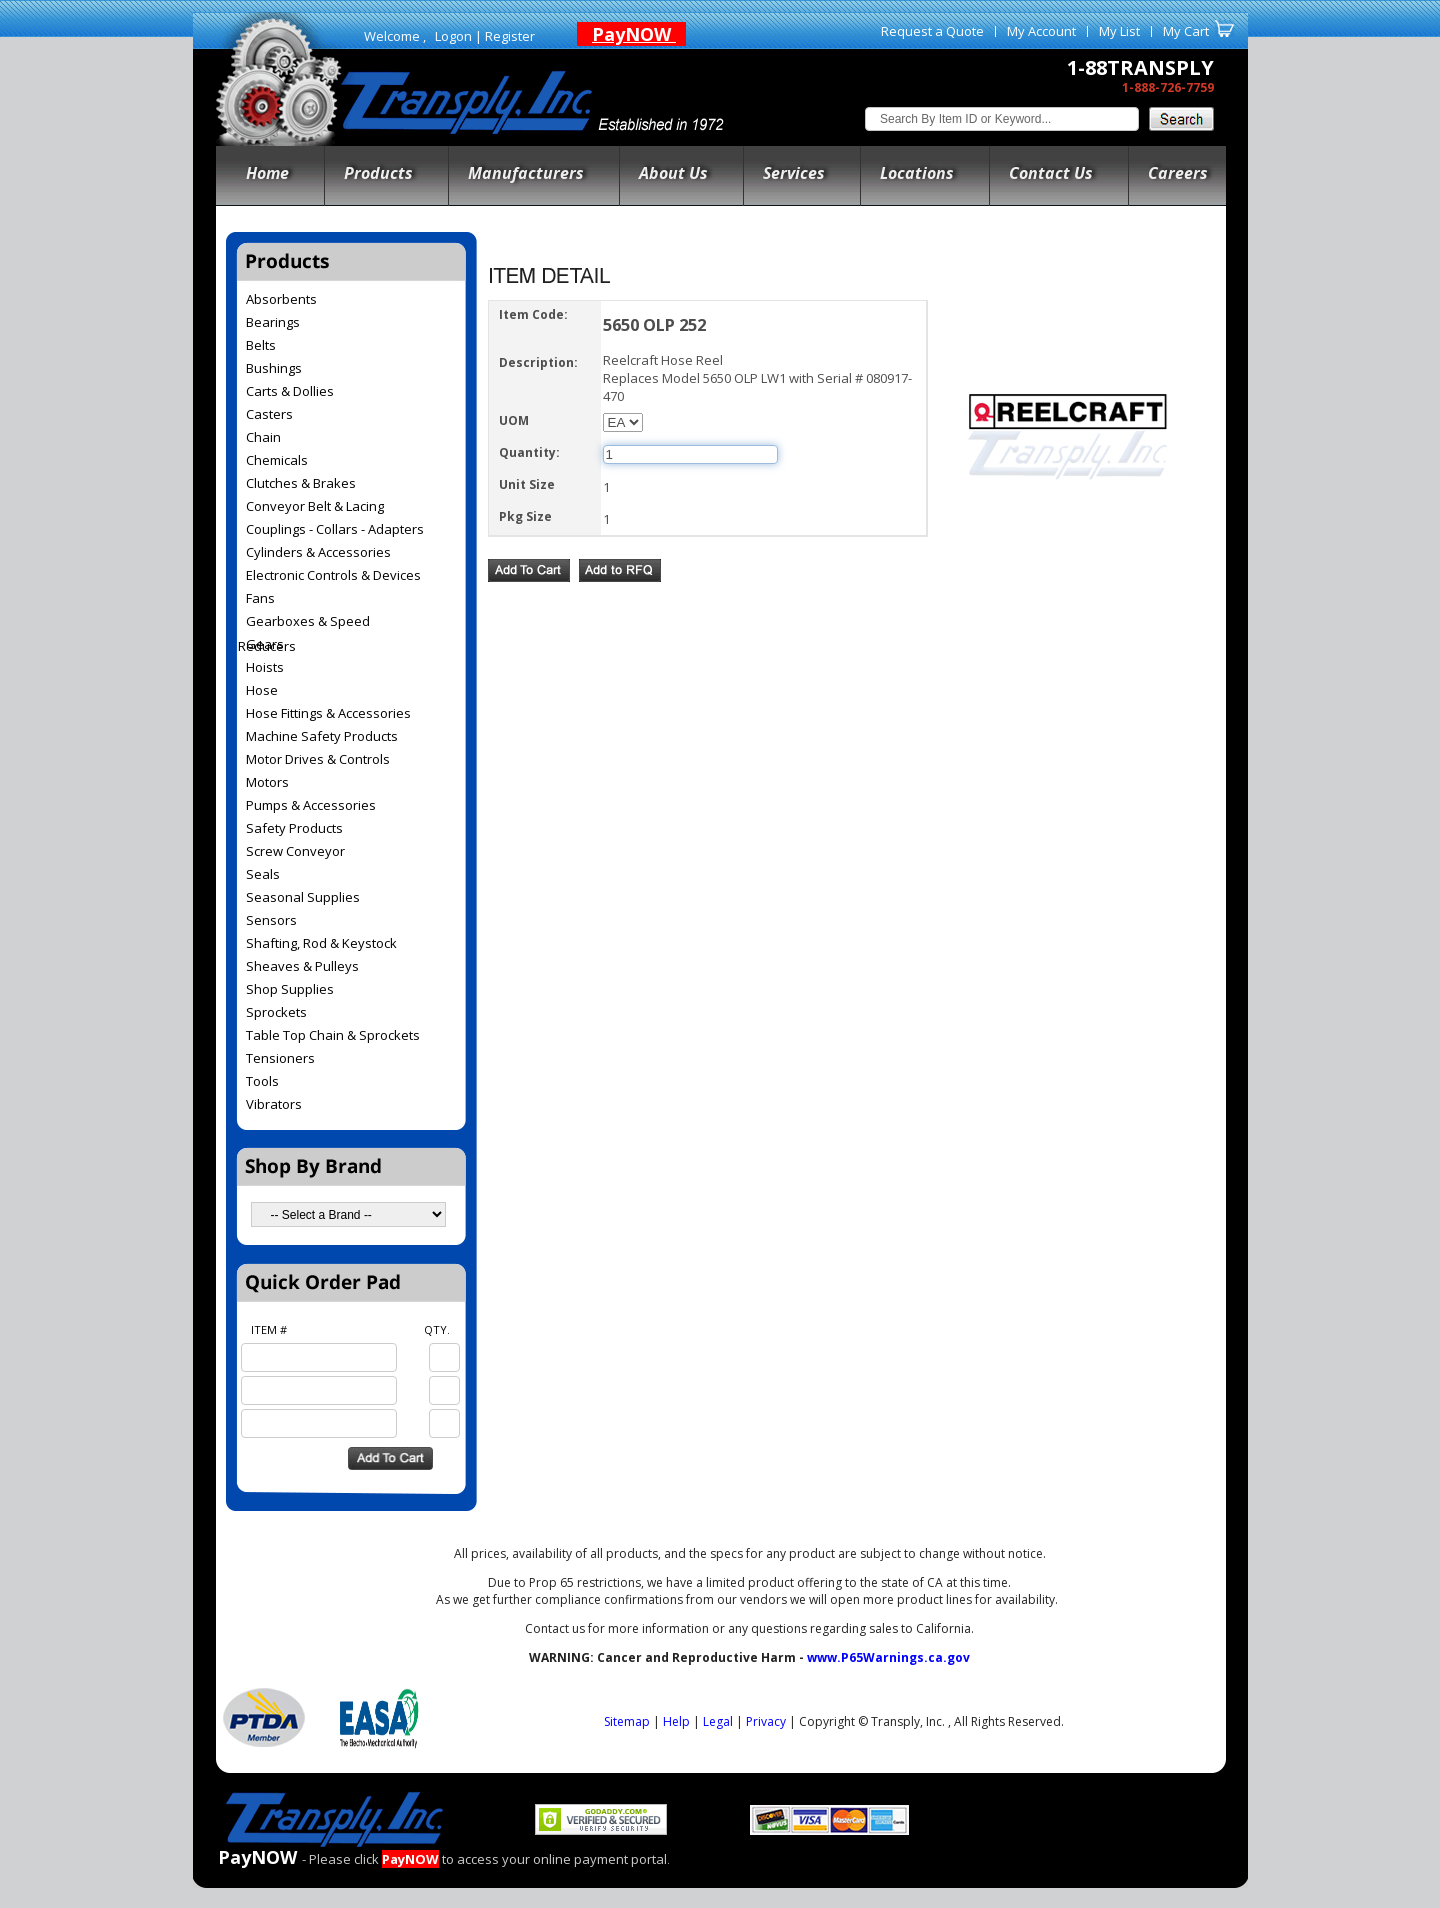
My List (1119, 31)
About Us (673, 173)
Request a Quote (932, 31)
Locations (917, 173)
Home (267, 173)
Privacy (766, 1721)
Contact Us (1051, 173)
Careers (1178, 173)
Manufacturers (526, 173)
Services (794, 173)
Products (378, 173)
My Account (1041, 31)
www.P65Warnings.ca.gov (888, 1657)
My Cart (1186, 31)
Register (510, 36)
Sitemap (627, 1721)
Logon (453, 36)
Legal (718, 1721)
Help (676, 1721)
